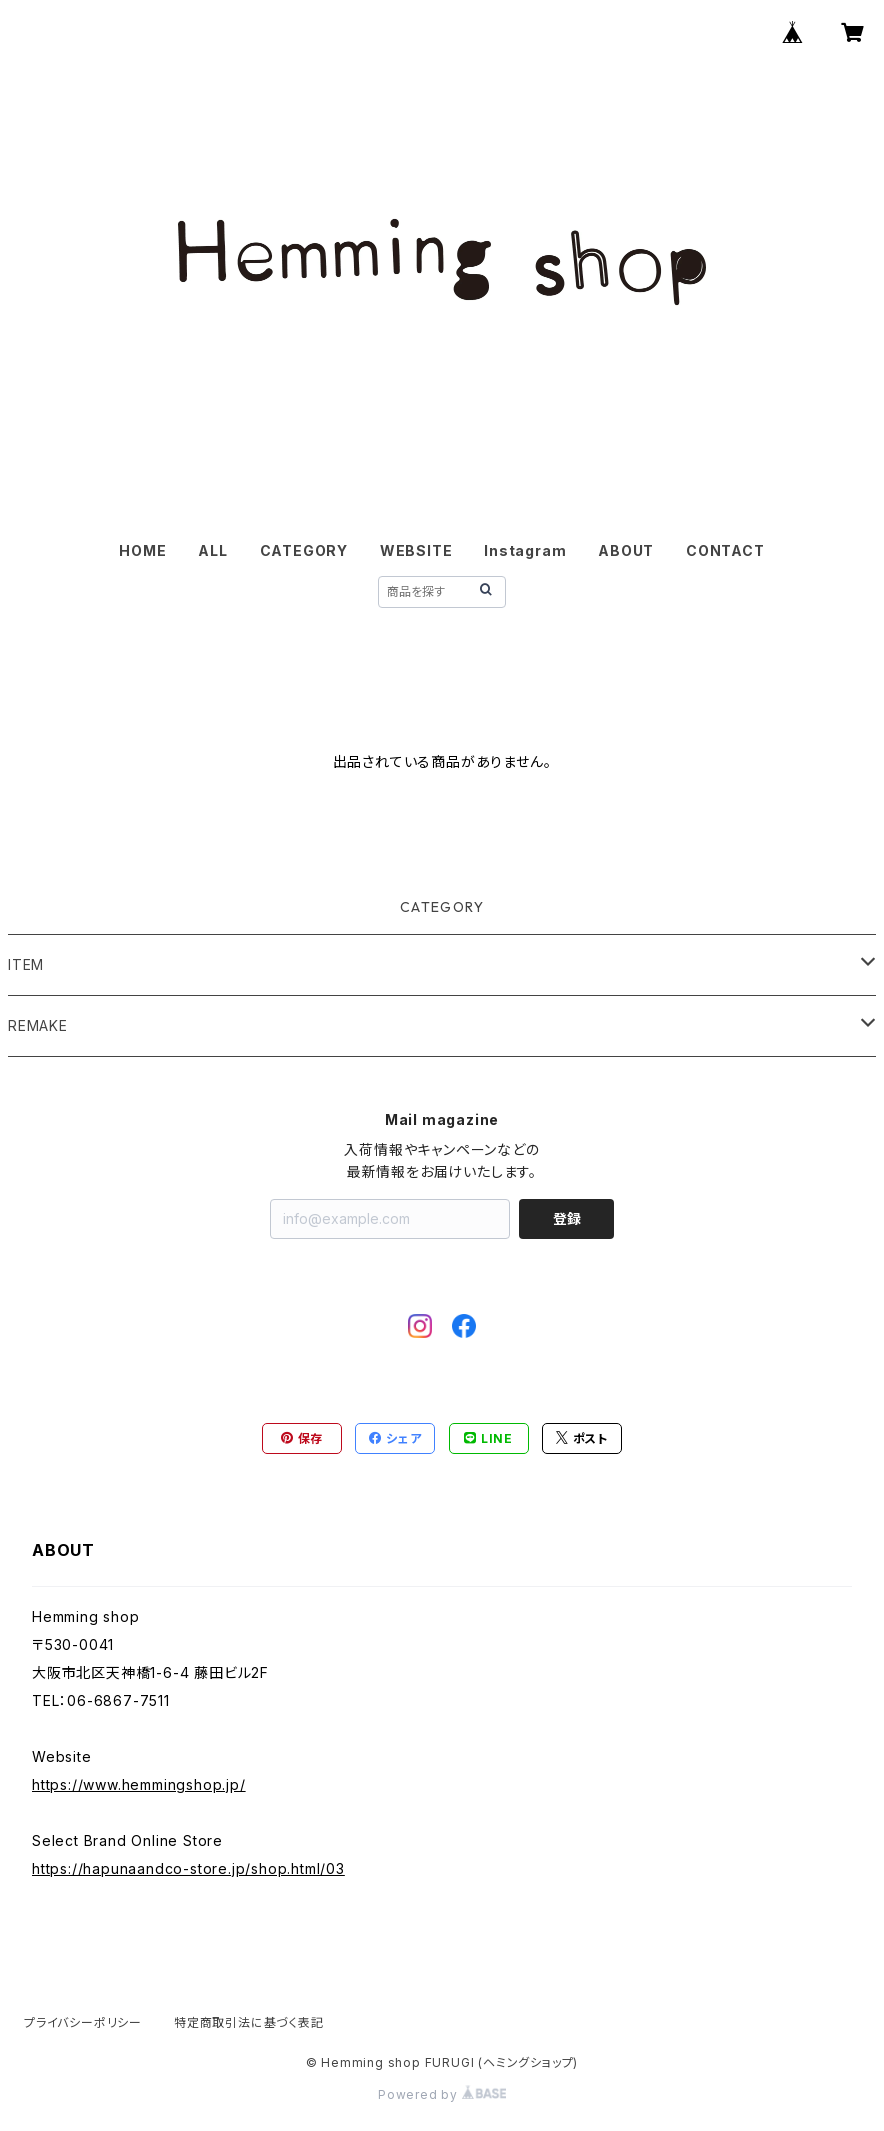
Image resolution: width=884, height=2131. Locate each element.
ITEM (26, 964)
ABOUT (626, 550)
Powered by (442, 2094)
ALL (212, 550)
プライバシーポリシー (83, 2022)
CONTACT (725, 550)
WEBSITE (416, 550)
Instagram (525, 550)
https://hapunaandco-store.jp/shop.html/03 (188, 1868)
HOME (142, 550)
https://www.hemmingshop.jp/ (139, 1784)
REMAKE (38, 1025)
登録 (567, 1218)
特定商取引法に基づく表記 (249, 2022)
